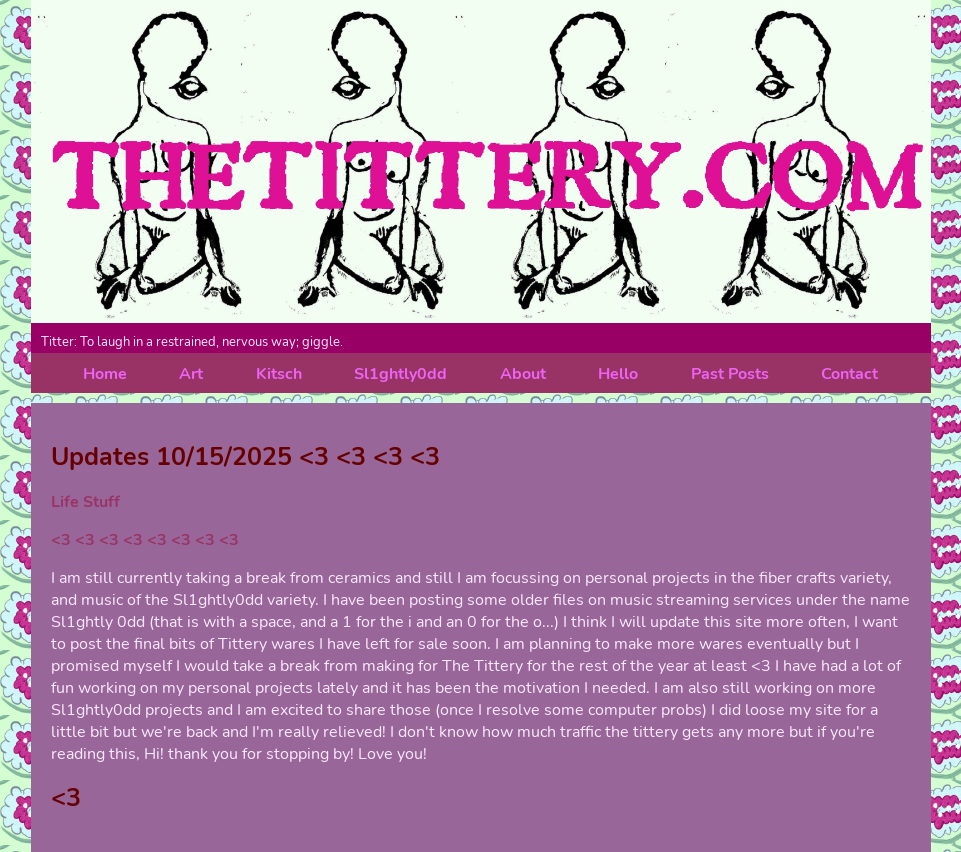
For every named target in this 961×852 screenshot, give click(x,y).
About (523, 374)
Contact (849, 374)
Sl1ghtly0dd (400, 374)
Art (191, 374)
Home (105, 374)
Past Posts (730, 374)
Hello (618, 374)
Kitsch (279, 374)
